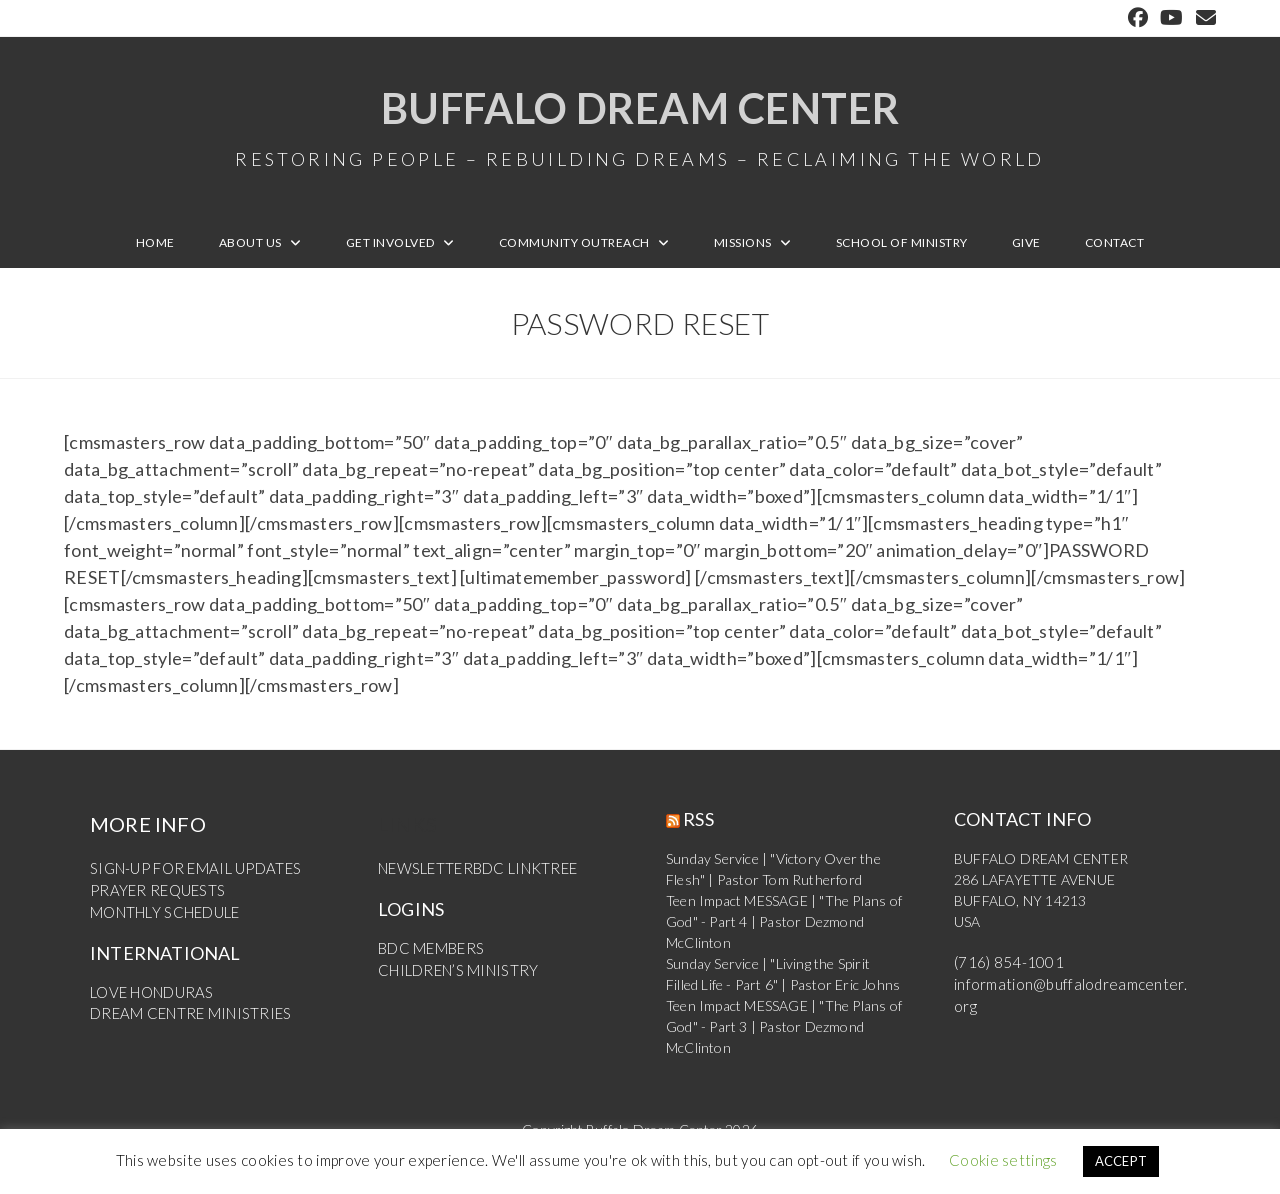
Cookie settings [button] (1003, 1160)
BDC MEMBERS (428, 954)
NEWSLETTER (423, 875)
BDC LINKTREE (519, 875)
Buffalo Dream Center (640, 130)
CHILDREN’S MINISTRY (454, 975)
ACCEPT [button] (1121, 1161)
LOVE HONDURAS (149, 996)
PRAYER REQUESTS (153, 896)
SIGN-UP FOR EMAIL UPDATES (190, 875)
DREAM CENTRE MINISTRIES (185, 1017)
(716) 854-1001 (1003, 969)
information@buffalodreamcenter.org (1069, 990)
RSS (698, 826)
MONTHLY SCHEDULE (162, 917)
